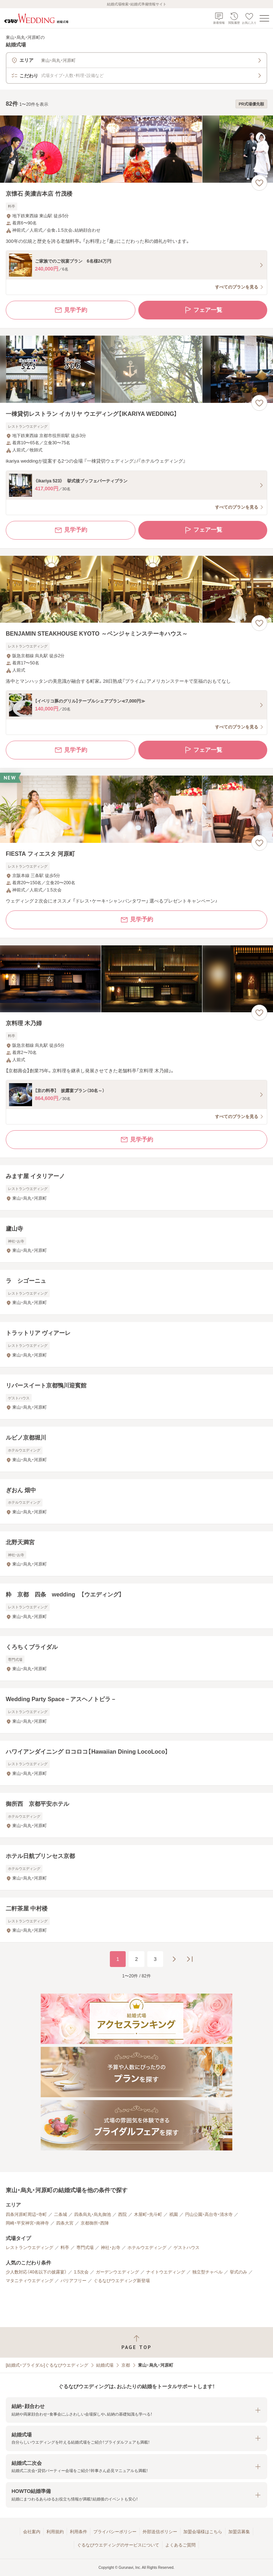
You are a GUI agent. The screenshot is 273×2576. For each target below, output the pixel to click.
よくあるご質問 (180, 2545)
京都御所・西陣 (95, 2223)
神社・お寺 (110, 2247)
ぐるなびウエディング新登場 (122, 2280)
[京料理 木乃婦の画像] (136, 979)
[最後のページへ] (190, 1959)
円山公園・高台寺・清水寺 (209, 2214)
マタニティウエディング (29, 2280)
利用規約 (55, 2531)
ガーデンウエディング (117, 2272)
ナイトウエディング (165, 2272)
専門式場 (85, 2247)
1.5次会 (81, 2272)
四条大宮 (64, 2223)
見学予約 (70, 310)
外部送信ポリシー (160, 2531)
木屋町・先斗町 (148, 2214)
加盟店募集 (239, 2531)
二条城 (60, 2214)
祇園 (173, 2214)
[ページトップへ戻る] (136, 2342)
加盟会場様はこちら (202, 2531)
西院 (122, 2214)
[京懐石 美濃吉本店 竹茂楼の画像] (136, 149)
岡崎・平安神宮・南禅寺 (27, 2223)
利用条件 (78, 2531)
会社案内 (31, 2531)
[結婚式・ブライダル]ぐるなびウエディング (47, 2365)
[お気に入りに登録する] (259, 183)
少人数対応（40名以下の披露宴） (36, 2272)
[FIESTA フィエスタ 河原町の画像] (136, 809)
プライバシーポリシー (114, 2531)
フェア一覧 (202, 310)
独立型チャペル (207, 2272)
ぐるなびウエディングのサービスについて (118, 2545)
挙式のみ (238, 2272)
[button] (136, 2410)
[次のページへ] (174, 1959)
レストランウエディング (29, 2247)
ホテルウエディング (146, 2247)
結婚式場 (104, 2365)
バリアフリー (73, 2280)
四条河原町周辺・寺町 (26, 2214)
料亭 (65, 2247)
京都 (125, 2365)
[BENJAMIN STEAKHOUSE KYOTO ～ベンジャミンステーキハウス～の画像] (136, 589)
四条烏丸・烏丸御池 (92, 2214)
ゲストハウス (187, 2247)
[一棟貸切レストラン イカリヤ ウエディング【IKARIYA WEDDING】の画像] (136, 369)
